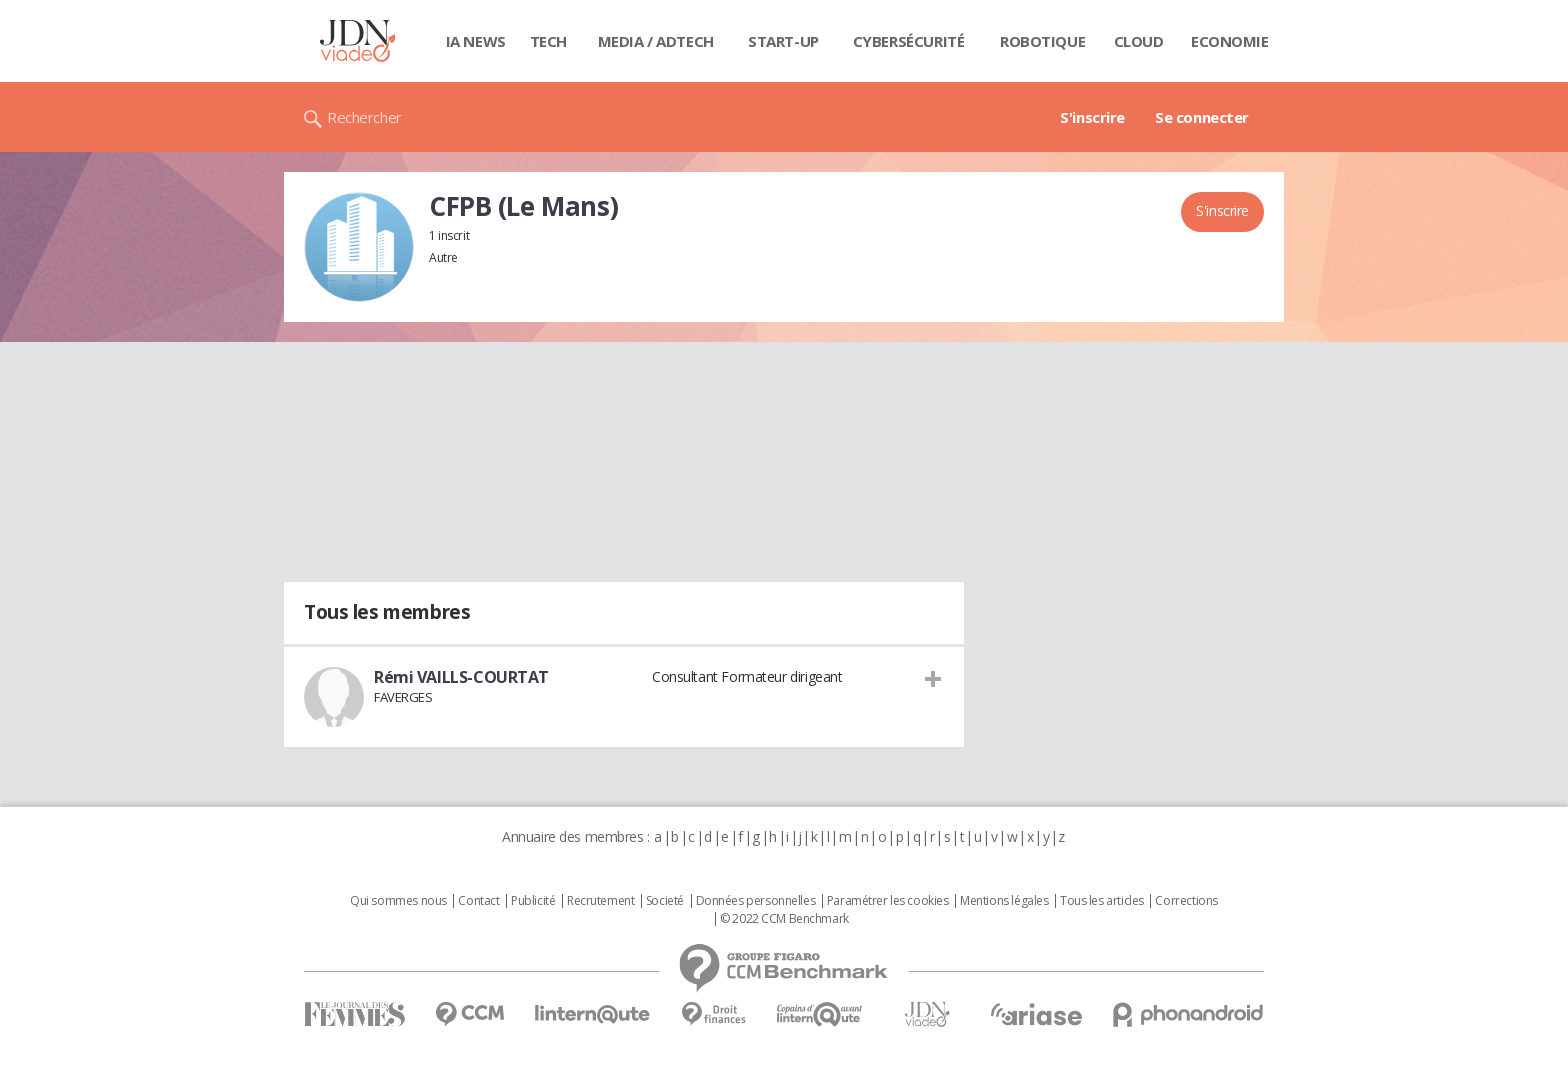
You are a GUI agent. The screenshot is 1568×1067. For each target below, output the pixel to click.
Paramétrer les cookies (888, 901)
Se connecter (1202, 117)
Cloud (1139, 41)
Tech (548, 41)
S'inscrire (1092, 117)
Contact (478, 901)
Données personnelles (756, 901)
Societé (665, 901)
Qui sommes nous (398, 901)
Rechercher (364, 117)
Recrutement (600, 901)
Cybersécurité (909, 41)
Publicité (533, 901)
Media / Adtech (656, 41)
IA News (476, 41)
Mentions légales (1004, 901)
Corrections (1186, 901)
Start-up (783, 41)
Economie (1230, 41)
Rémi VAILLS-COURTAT (461, 677)
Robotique (1042, 41)
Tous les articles (1102, 901)
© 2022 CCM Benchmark (784, 919)
